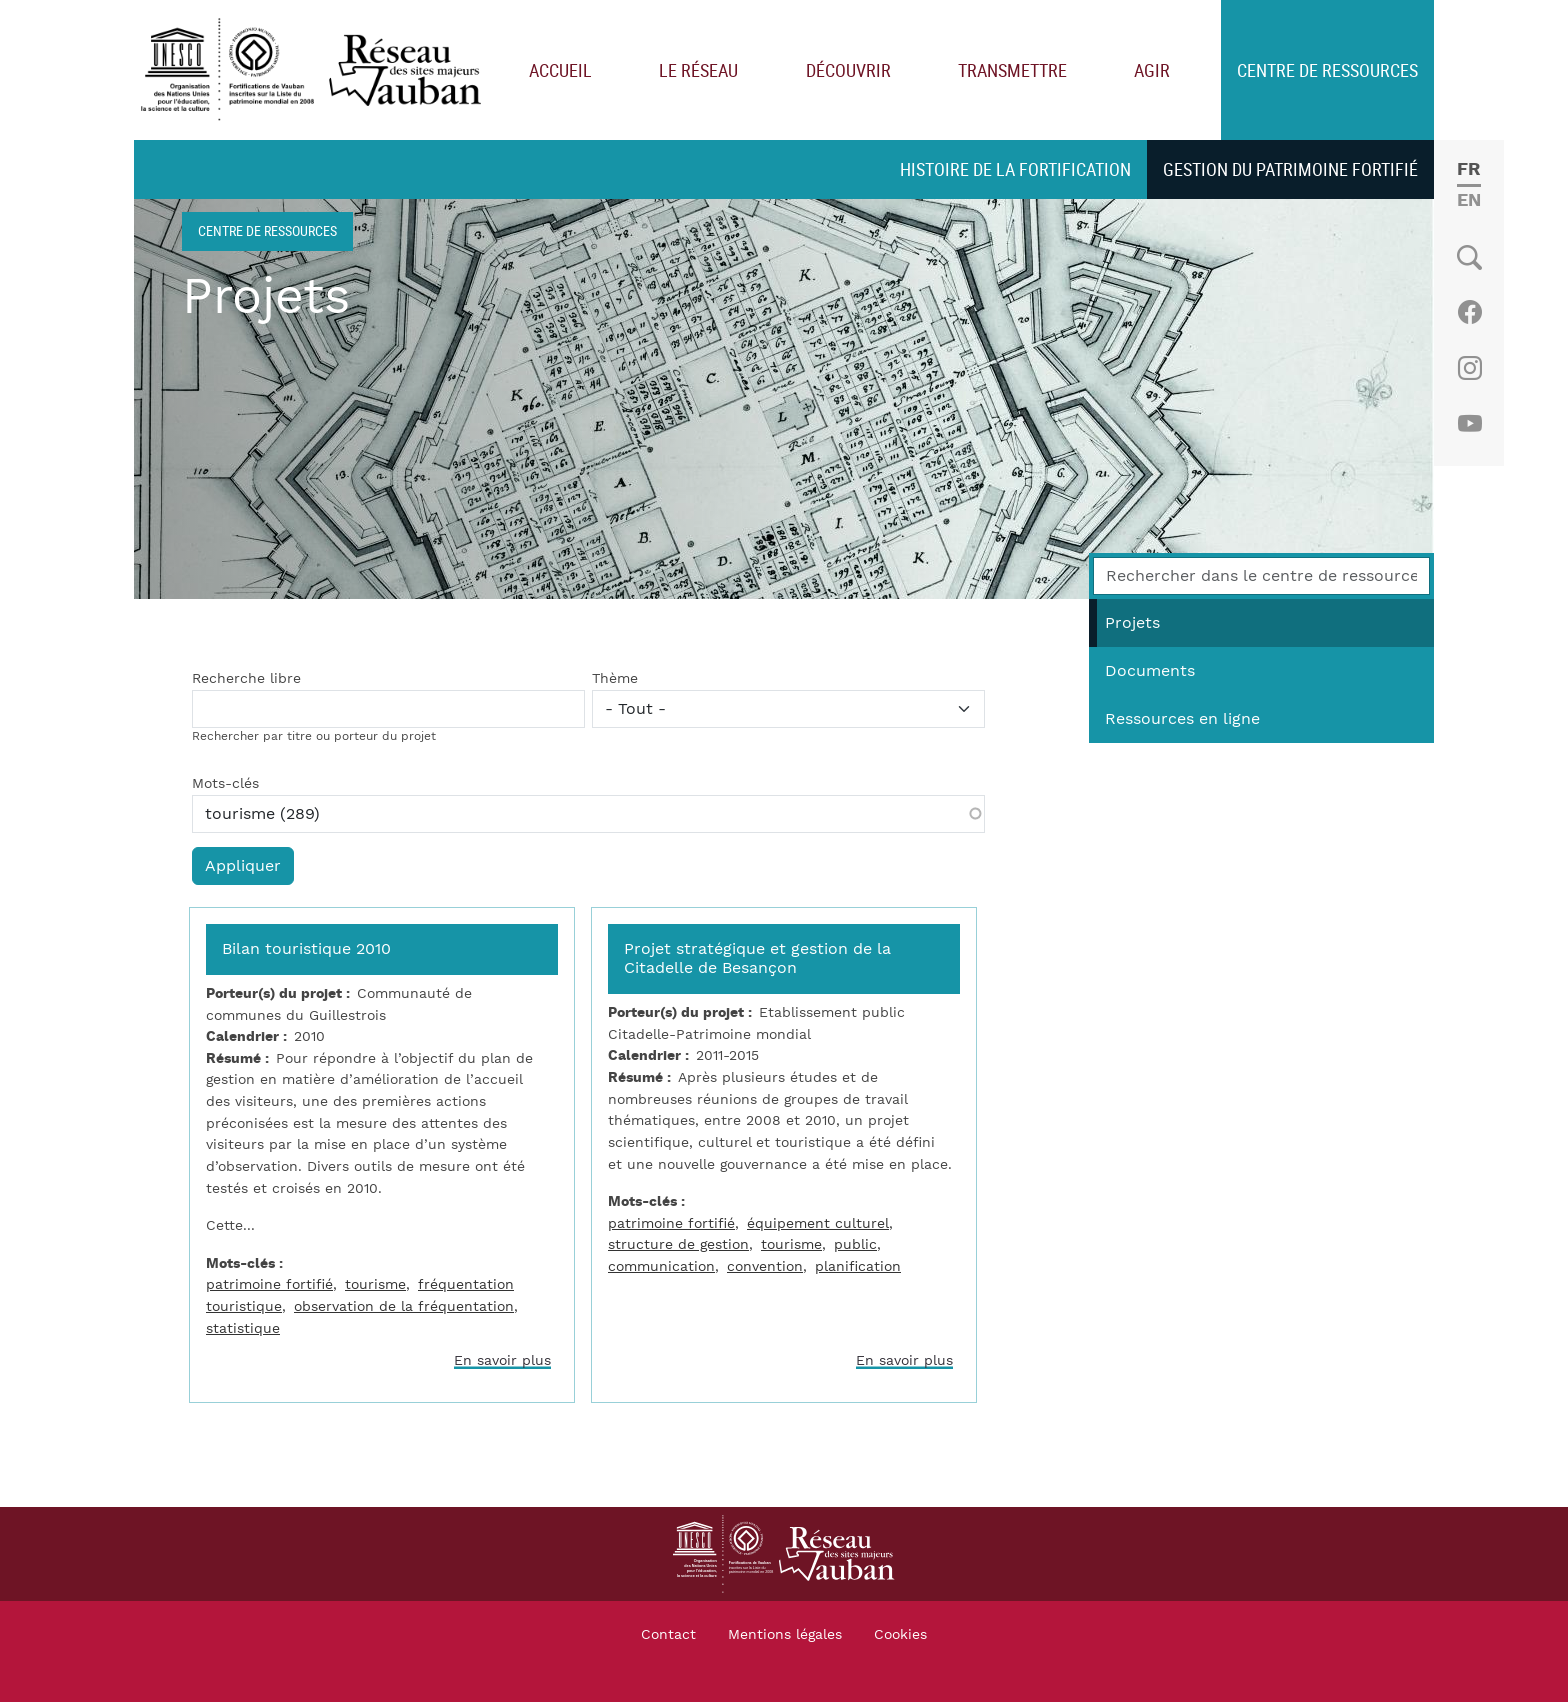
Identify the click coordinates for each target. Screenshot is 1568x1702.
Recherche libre (246, 679)
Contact (668, 1635)
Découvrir (848, 70)
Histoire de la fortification (1015, 169)
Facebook (1469, 312)
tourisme (375, 1284)
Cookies (900, 1635)
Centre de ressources (1327, 70)
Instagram (1469, 368)
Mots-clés (225, 784)
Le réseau (698, 70)
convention (765, 1266)
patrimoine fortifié (269, 1284)
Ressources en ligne (1182, 719)
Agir (1152, 70)
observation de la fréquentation (404, 1306)
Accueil (560, 70)
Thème (615, 679)
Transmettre (1012, 70)
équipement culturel (818, 1223)
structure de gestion (678, 1244)
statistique (243, 1328)
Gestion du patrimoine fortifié (1290, 169)
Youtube (1469, 424)
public (855, 1244)
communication (661, 1266)
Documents (1150, 671)
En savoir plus (502, 1360)
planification (858, 1266)
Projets (1132, 623)
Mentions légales (785, 1635)
